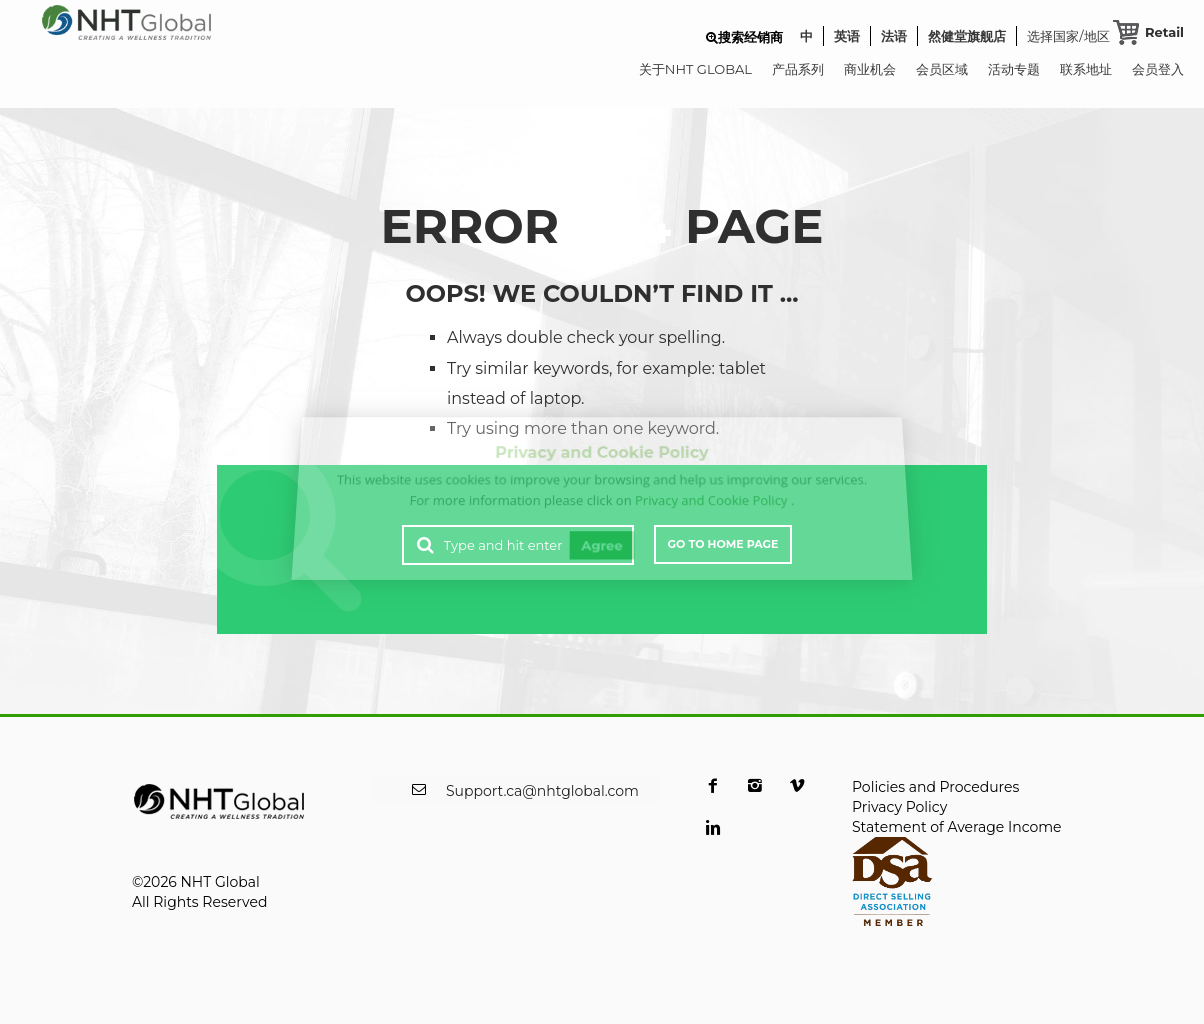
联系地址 (1086, 69)
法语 (894, 36)
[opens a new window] (713, 798)
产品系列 (798, 69)
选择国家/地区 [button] (1068, 36)
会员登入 (1158, 69)
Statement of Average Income (957, 827)
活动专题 (1014, 69)
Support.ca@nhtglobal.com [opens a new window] (542, 791)
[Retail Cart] (1148, 32)
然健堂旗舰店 (967, 36)
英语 (847, 36)
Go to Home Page (723, 544)
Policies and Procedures (935, 787)
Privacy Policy (899, 807)
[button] (744, 37)
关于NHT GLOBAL (695, 69)
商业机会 (870, 69)
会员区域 (942, 69)
